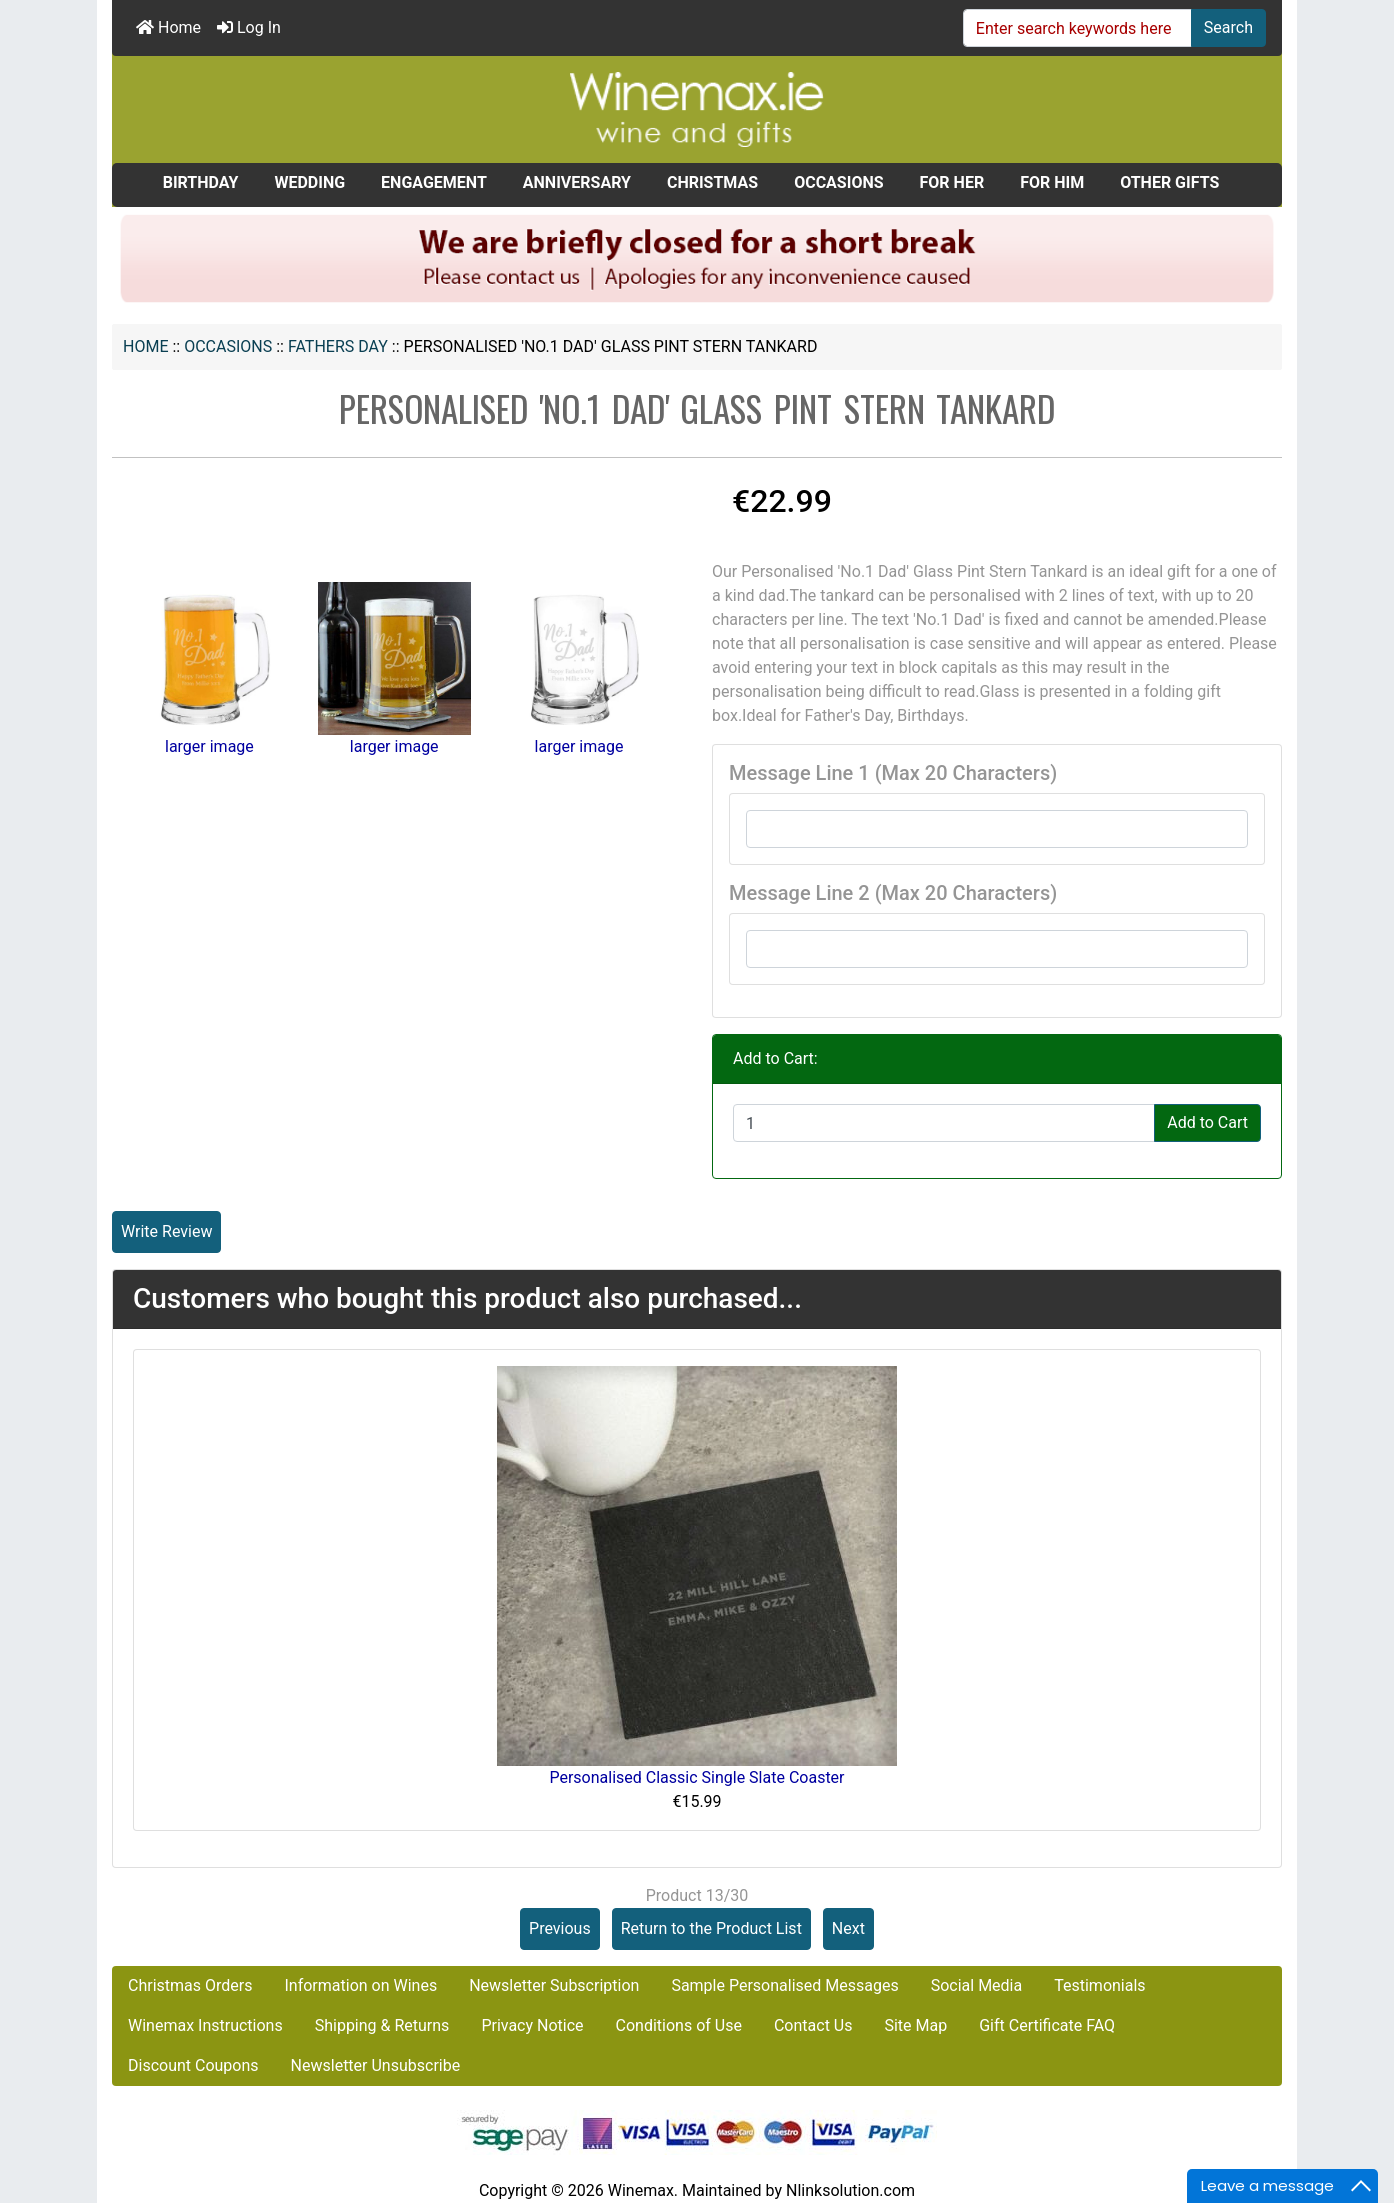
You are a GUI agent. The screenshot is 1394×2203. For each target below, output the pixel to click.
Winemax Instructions (205, 2025)
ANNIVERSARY (577, 182)
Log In (249, 27)
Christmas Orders (190, 1985)
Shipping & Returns (382, 2025)
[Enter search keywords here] (1077, 28)
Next (848, 1928)
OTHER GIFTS (1169, 182)
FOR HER (952, 182)
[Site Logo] (697, 108)
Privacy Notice (532, 2025)
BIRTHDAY (201, 182)
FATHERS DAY (338, 346)
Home (168, 27)
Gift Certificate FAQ (1047, 2025)
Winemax (641, 2190)
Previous (560, 1928)
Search (1228, 27)
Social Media (977, 1985)
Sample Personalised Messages (784, 1985)
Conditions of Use (679, 2025)
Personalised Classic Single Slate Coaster (696, 1777)
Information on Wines (360, 1985)
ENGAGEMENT (434, 182)
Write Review (166, 1231)
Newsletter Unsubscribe (376, 2065)
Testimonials (1099, 1985)
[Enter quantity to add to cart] (944, 1123)
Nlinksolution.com (850, 2190)
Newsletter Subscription (554, 1985)
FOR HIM (1052, 182)
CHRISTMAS (712, 182)
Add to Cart (1207, 1122)
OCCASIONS (228, 346)
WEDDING (309, 182)
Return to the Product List (711, 1928)
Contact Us (813, 2025)
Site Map (915, 2025)
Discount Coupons (193, 2065)
